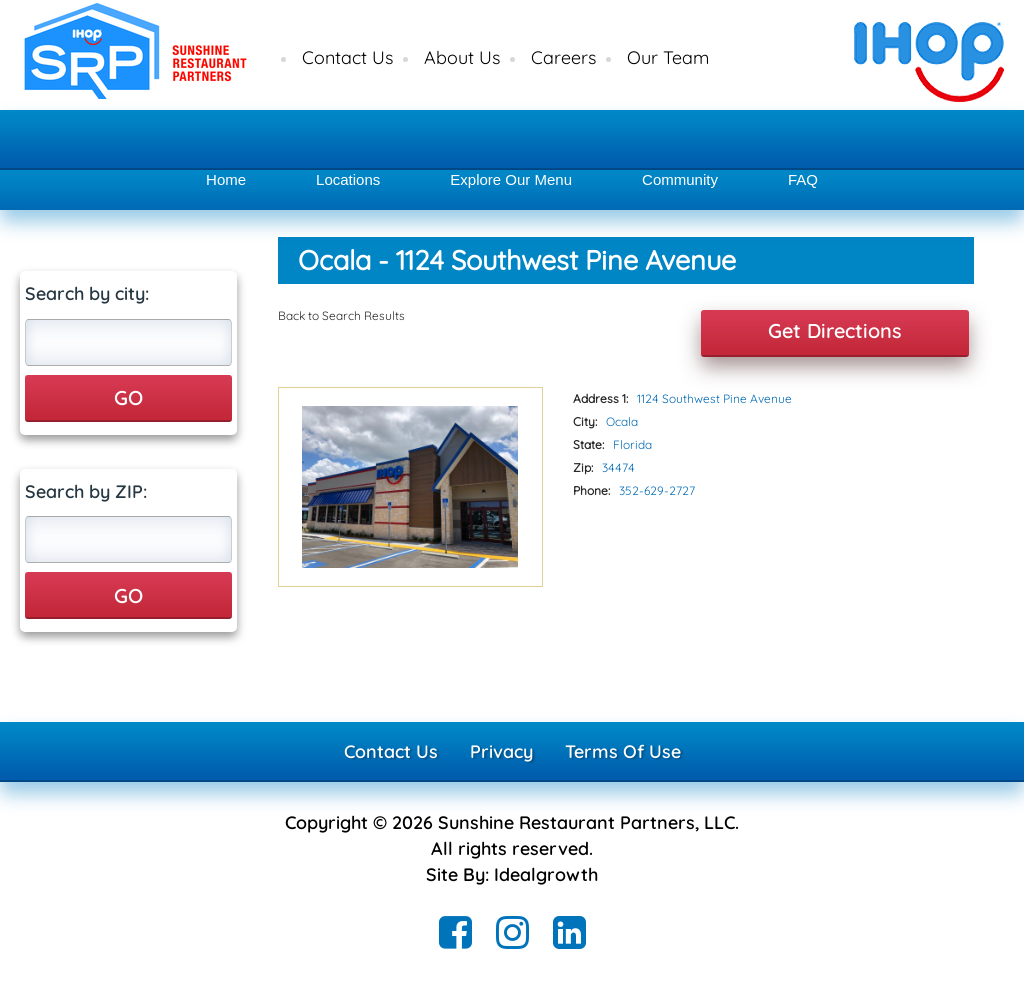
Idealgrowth (546, 874)
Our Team (668, 57)
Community (680, 179)
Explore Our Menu (511, 179)
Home (226, 179)
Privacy (501, 751)
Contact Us (347, 57)
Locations (348, 179)
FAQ (803, 179)
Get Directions (835, 330)
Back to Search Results (341, 315)
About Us (462, 57)
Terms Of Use (623, 751)
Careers (563, 57)
